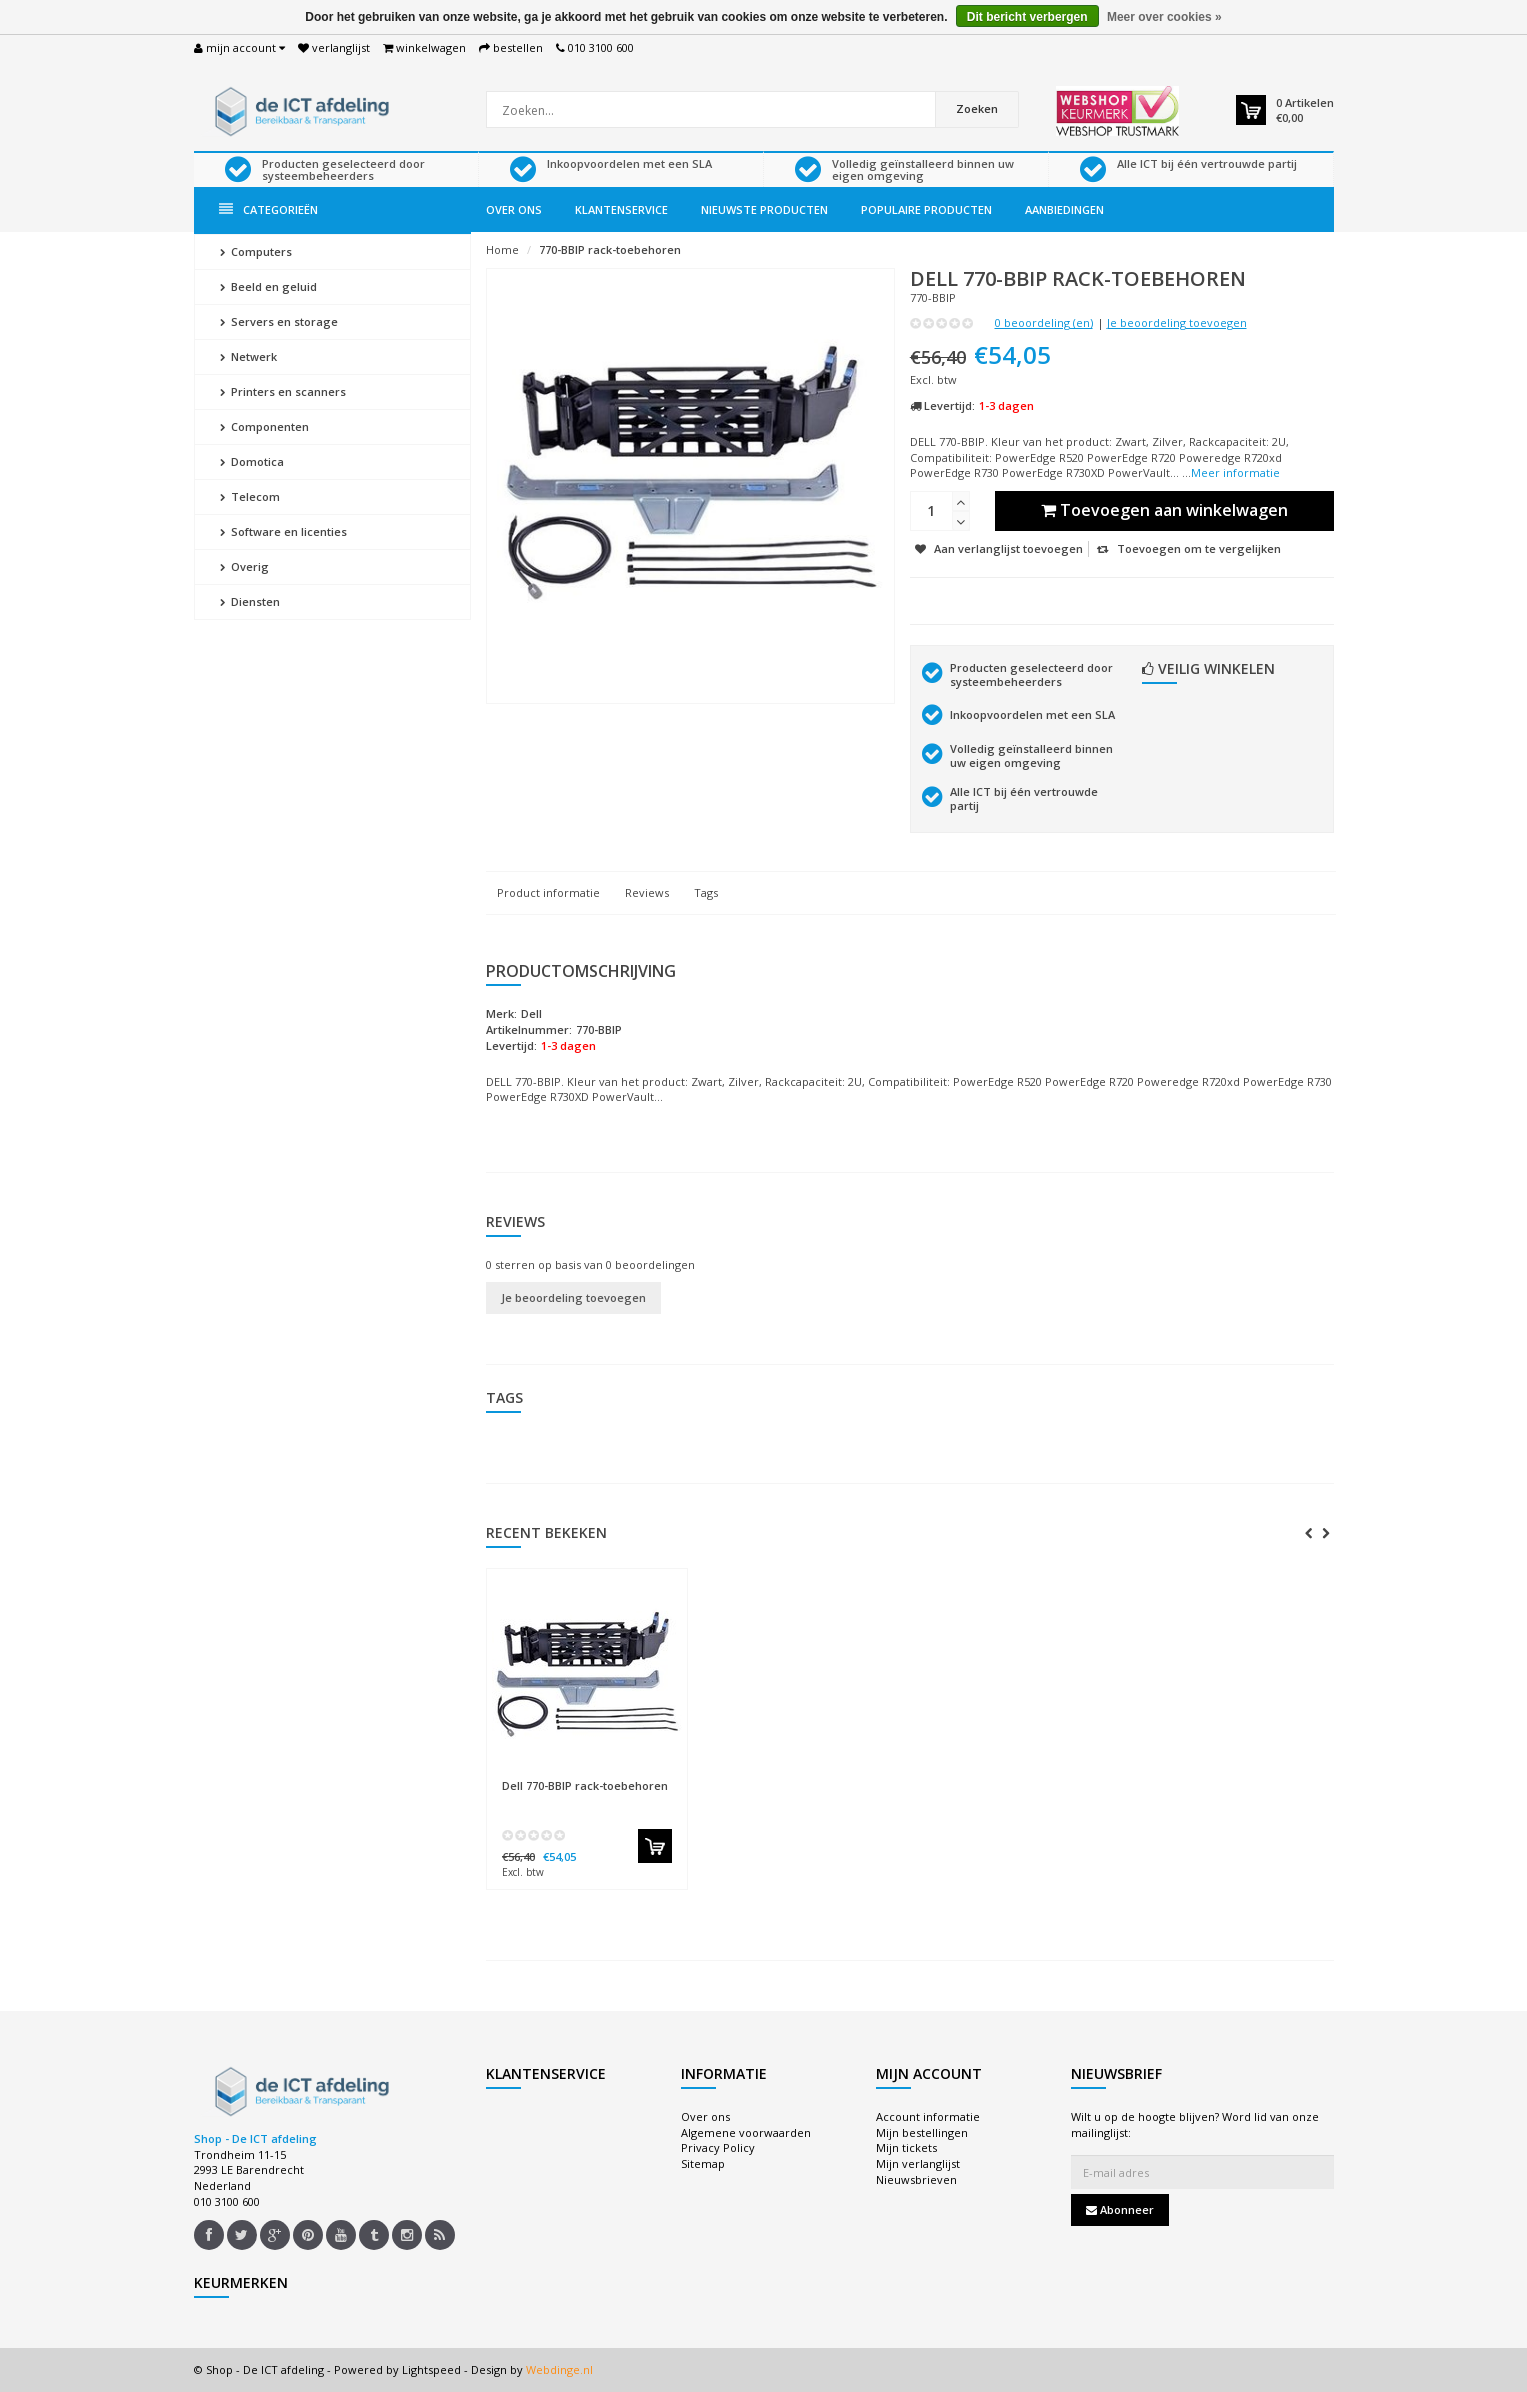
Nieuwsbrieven (916, 2179)
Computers (256, 251)
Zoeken (977, 108)
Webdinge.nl (559, 2369)
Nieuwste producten (764, 209)
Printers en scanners (283, 391)
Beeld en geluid (268, 286)
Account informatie (928, 2116)
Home (502, 249)
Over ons (514, 209)
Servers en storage (279, 321)
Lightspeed (431, 2369)
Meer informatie (1235, 472)
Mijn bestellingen (922, 2132)
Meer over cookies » (1164, 17)
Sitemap (703, 2163)
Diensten (250, 601)
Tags (706, 892)
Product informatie (548, 892)
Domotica (252, 461)
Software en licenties (283, 531)
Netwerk (248, 356)
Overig (244, 566)
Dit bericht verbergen (1027, 17)
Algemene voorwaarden (746, 2132)
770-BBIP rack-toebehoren (610, 249)
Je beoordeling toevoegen (1177, 322)
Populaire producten (926, 209)
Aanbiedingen (1064, 209)
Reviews (647, 892)
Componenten (264, 426)
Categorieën (268, 209)
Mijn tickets (906, 2147)
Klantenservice (621, 209)
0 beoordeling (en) (1044, 322)
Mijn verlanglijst (918, 2163)
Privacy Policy (718, 2147)
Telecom (250, 496)
